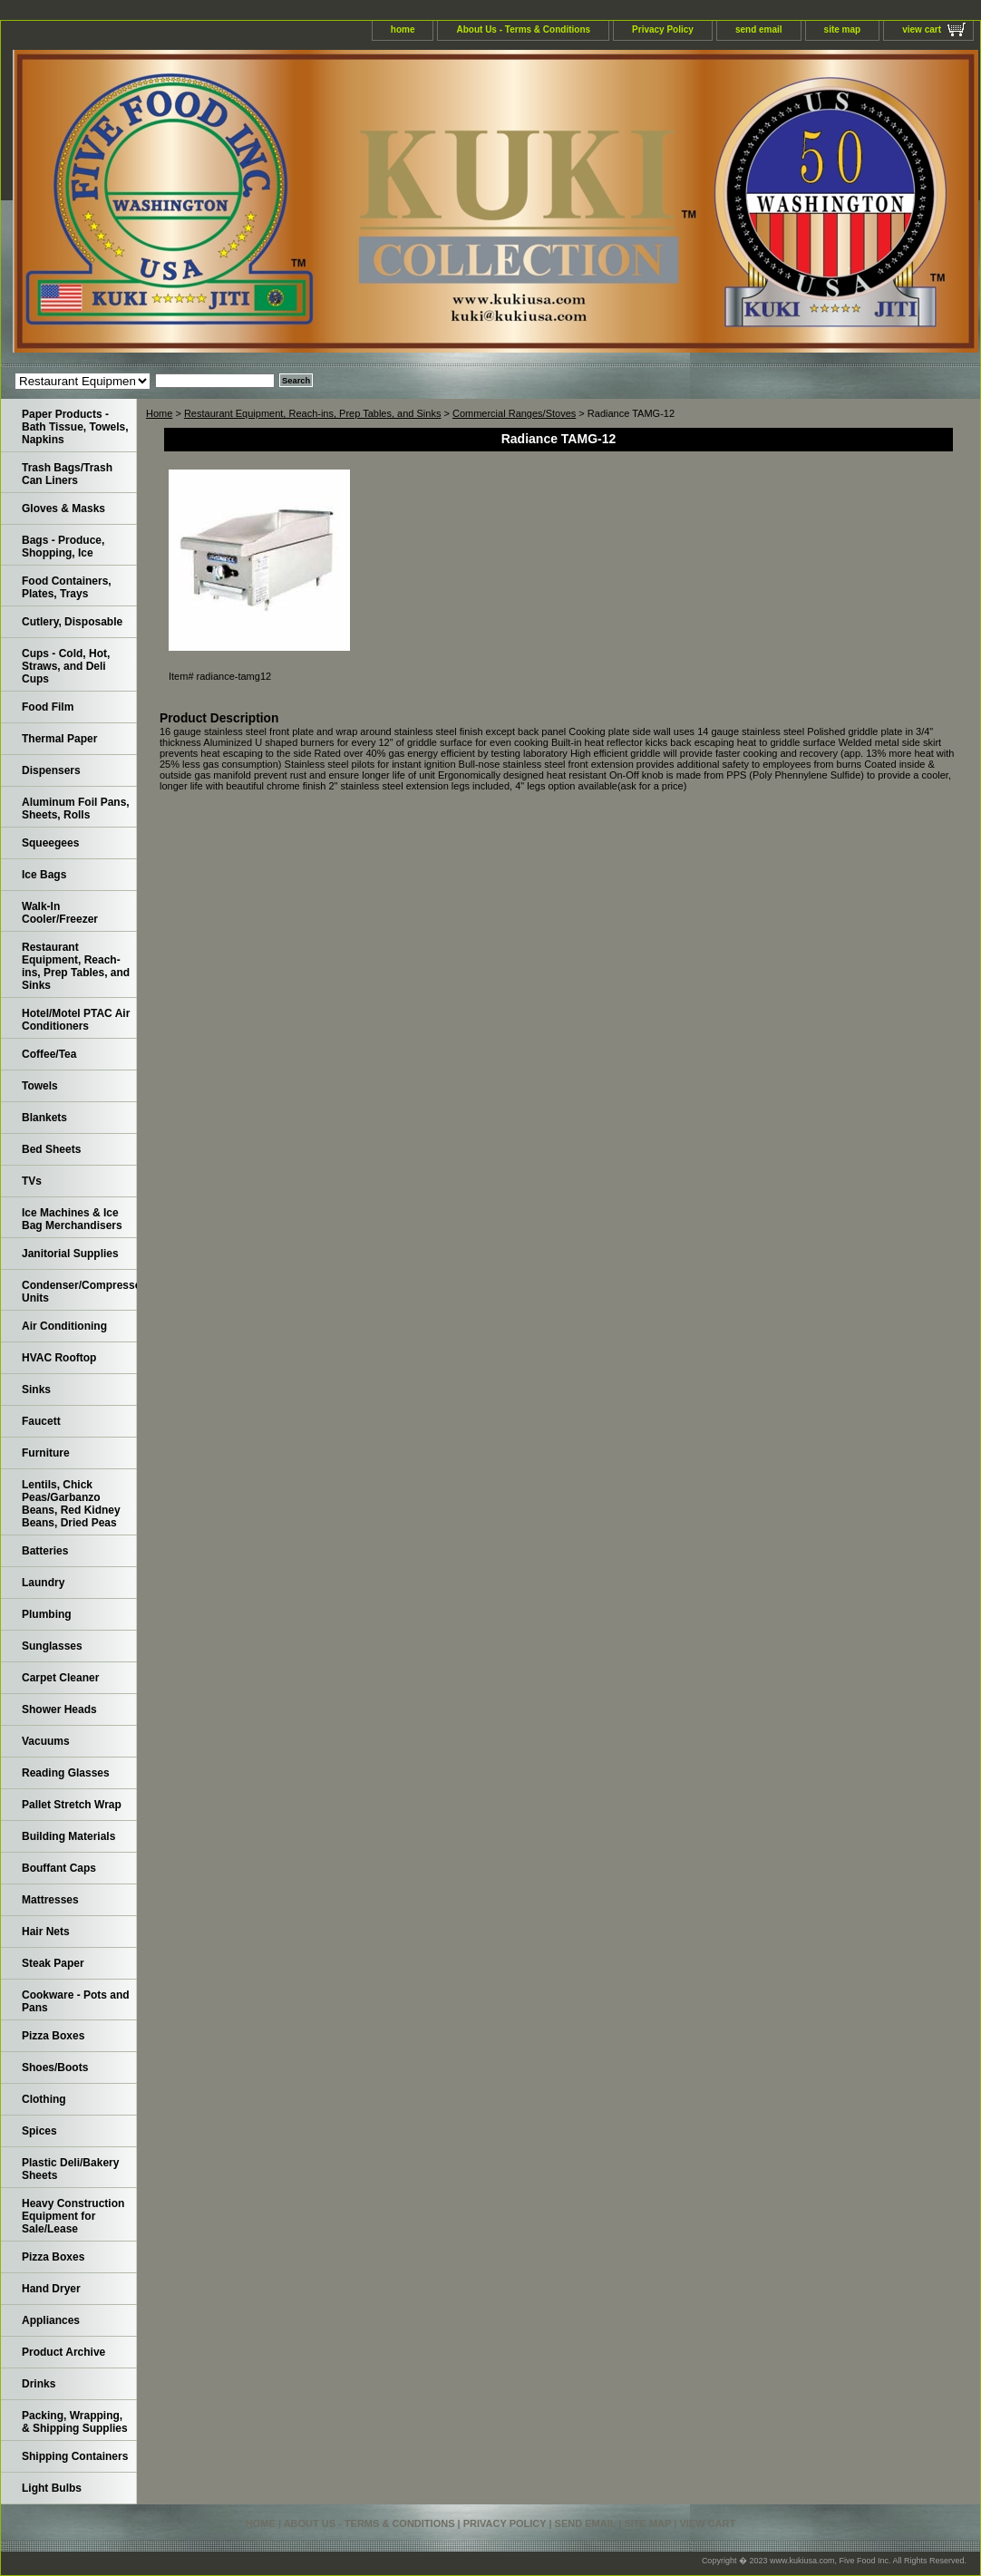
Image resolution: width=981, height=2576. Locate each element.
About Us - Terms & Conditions (523, 29)
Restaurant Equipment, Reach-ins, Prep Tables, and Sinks (313, 413)
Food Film (47, 707)
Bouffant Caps (59, 1868)
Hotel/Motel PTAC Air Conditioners (76, 1019)
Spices (39, 2131)
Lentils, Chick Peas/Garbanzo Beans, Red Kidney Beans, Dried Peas (71, 1503)
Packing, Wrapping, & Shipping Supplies (75, 2422)
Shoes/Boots (55, 2067)
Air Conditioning (64, 1326)
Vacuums (46, 1741)
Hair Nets (46, 1931)
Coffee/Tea (49, 1054)
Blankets (44, 1117)
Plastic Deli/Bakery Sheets (70, 2169)
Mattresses (50, 1899)
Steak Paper (53, 1963)
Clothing (44, 2099)
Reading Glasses (66, 1773)
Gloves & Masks (63, 508)
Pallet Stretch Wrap (71, 1804)
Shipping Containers (75, 2456)
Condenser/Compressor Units (79, 1291)
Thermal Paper (59, 738)
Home (159, 413)
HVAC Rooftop (59, 1357)
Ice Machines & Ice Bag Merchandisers (72, 1219)
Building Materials (68, 1836)
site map (842, 29)
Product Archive (63, 2352)
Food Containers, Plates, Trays (67, 587)
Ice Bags (44, 874)
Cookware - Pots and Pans (76, 2001)
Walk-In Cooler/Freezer (60, 912)
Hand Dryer (51, 2288)
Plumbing (47, 1614)
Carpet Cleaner (60, 1677)
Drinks (38, 2383)
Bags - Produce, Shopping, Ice (63, 546)
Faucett (41, 1421)
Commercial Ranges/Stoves (514, 413)
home (403, 29)
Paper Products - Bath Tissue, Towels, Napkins (75, 427)
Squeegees (50, 843)
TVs (32, 1181)
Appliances (51, 2320)
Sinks (36, 1389)
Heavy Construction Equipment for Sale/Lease (73, 2216)
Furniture (46, 1453)
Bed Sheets (51, 1149)
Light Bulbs (52, 2488)
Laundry (43, 1582)
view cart (921, 29)
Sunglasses (52, 1646)
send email (758, 29)
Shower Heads (59, 1709)
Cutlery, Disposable (72, 621)
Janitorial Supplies (70, 1253)
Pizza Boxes (53, 2035)
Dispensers (51, 770)
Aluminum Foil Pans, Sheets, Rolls (76, 808)
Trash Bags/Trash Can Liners (67, 474)
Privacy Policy (663, 29)
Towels (40, 1086)
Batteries (45, 1551)
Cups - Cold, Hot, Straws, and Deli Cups (66, 666)
